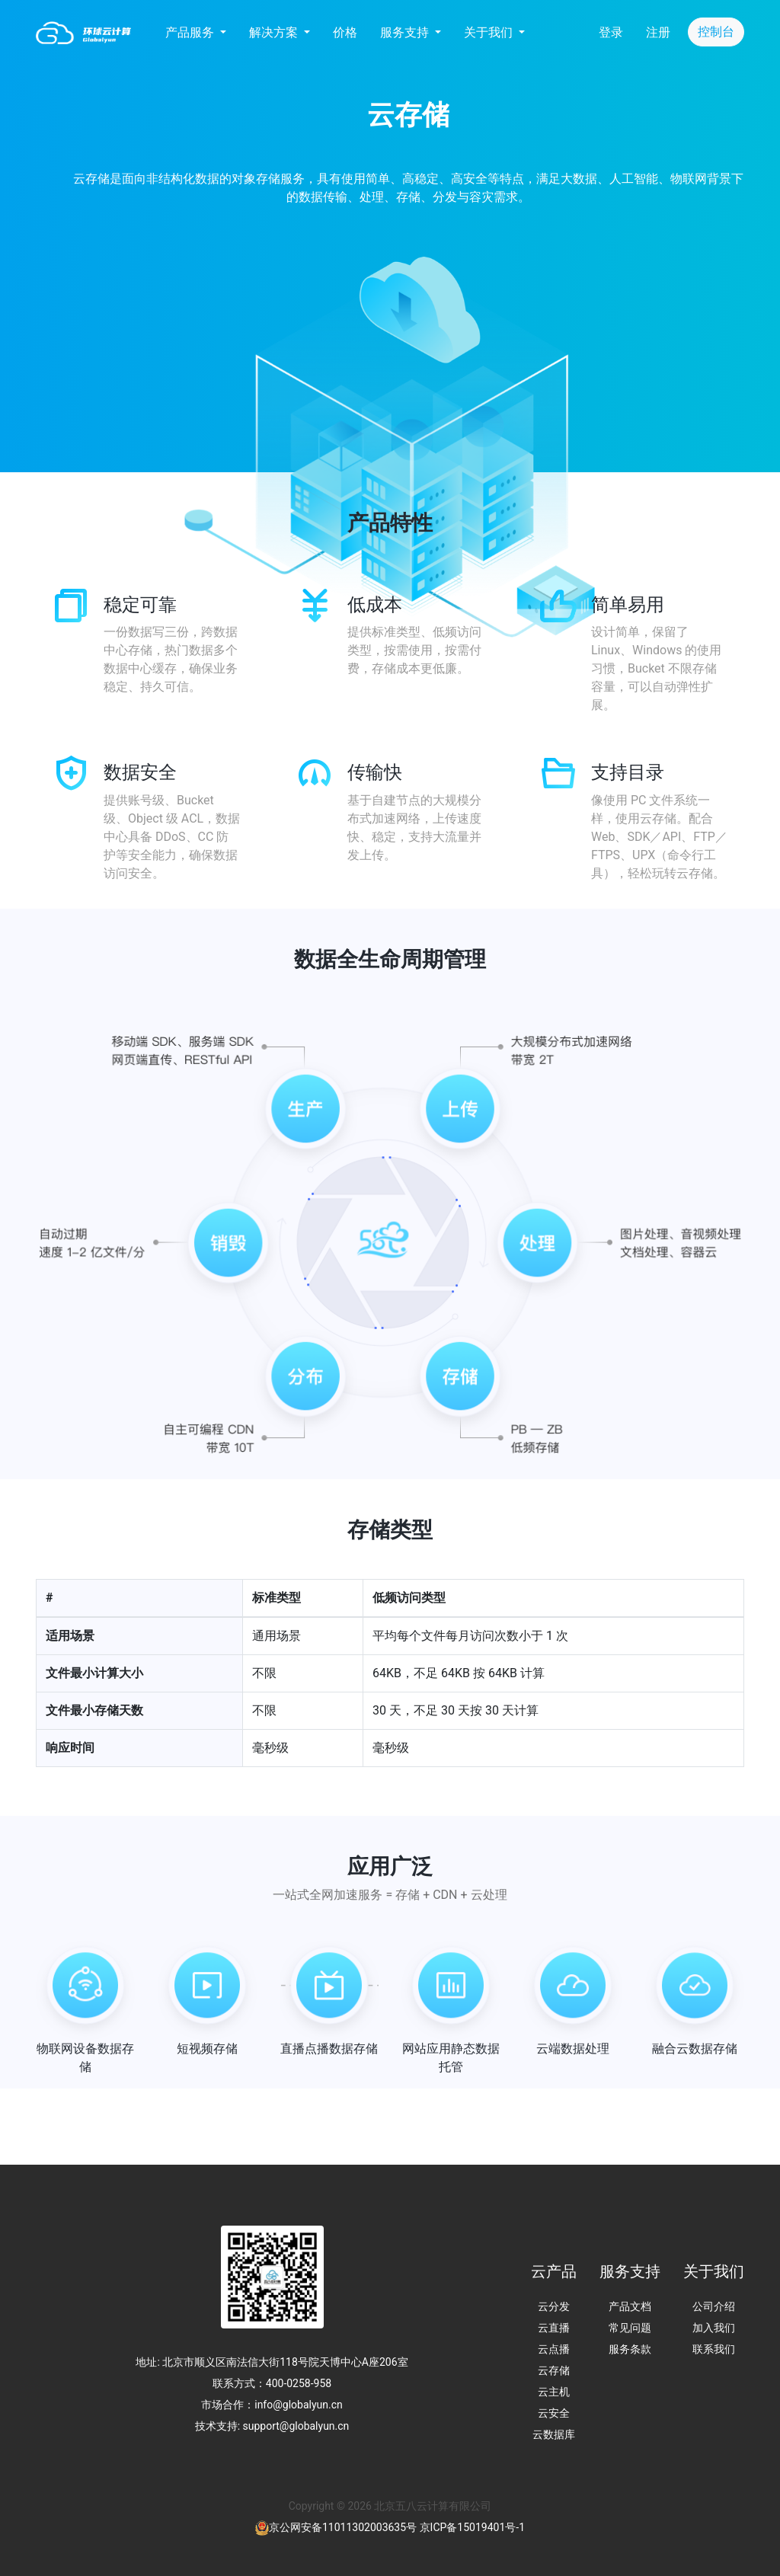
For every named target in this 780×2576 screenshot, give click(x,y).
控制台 (716, 31)
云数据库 (553, 2434)
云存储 (554, 2370)
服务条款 (630, 2349)
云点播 (554, 2349)
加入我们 (713, 2328)
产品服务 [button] (191, 32)
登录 (611, 32)
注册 (658, 32)
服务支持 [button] (406, 32)
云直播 (554, 2328)
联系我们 (713, 2349)
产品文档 (630, 2306)
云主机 (554, 2392)
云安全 (554, 2413)
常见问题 (630, 2328)
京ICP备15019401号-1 (472, 2527)
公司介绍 (713, 2306)
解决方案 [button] (275, 32)
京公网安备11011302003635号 (343, 2527)
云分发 (554, 2306)
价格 (345, 32)
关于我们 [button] (490, 32)
